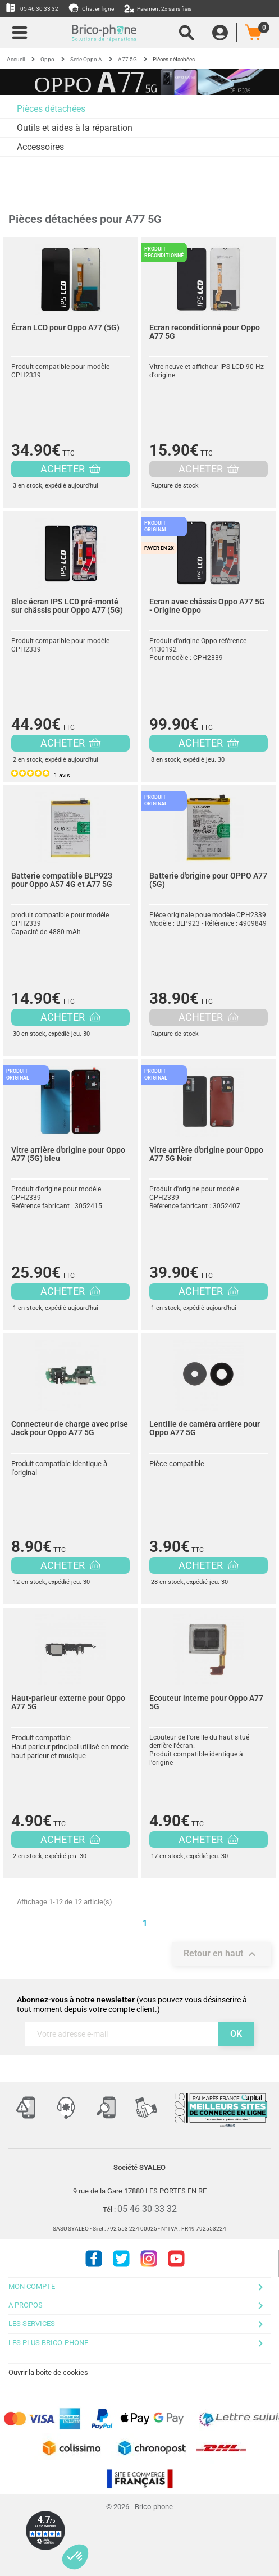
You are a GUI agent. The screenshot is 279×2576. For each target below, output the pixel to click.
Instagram (148, 2258)
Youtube (176, 2258)
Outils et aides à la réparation (74, 127)
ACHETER (70, 469)
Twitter (121, 2258)
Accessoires (40, 147)
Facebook (93, 2258)
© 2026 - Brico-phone (139, 2506)
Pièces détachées (51, 108)
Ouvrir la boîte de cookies (48, 2372)
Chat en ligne (92, 7)
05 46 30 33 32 (32, 8)
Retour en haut (221, 1954)
